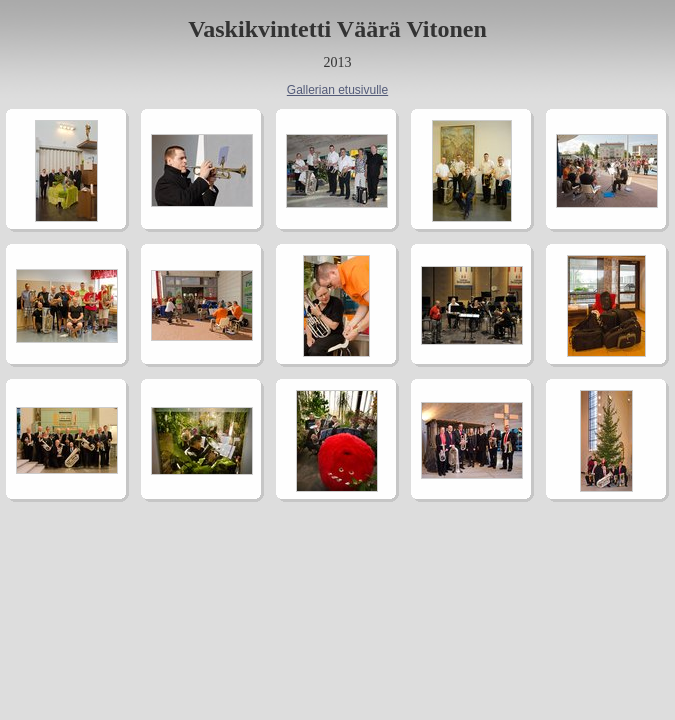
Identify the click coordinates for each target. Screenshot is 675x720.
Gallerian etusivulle (337, 90)
